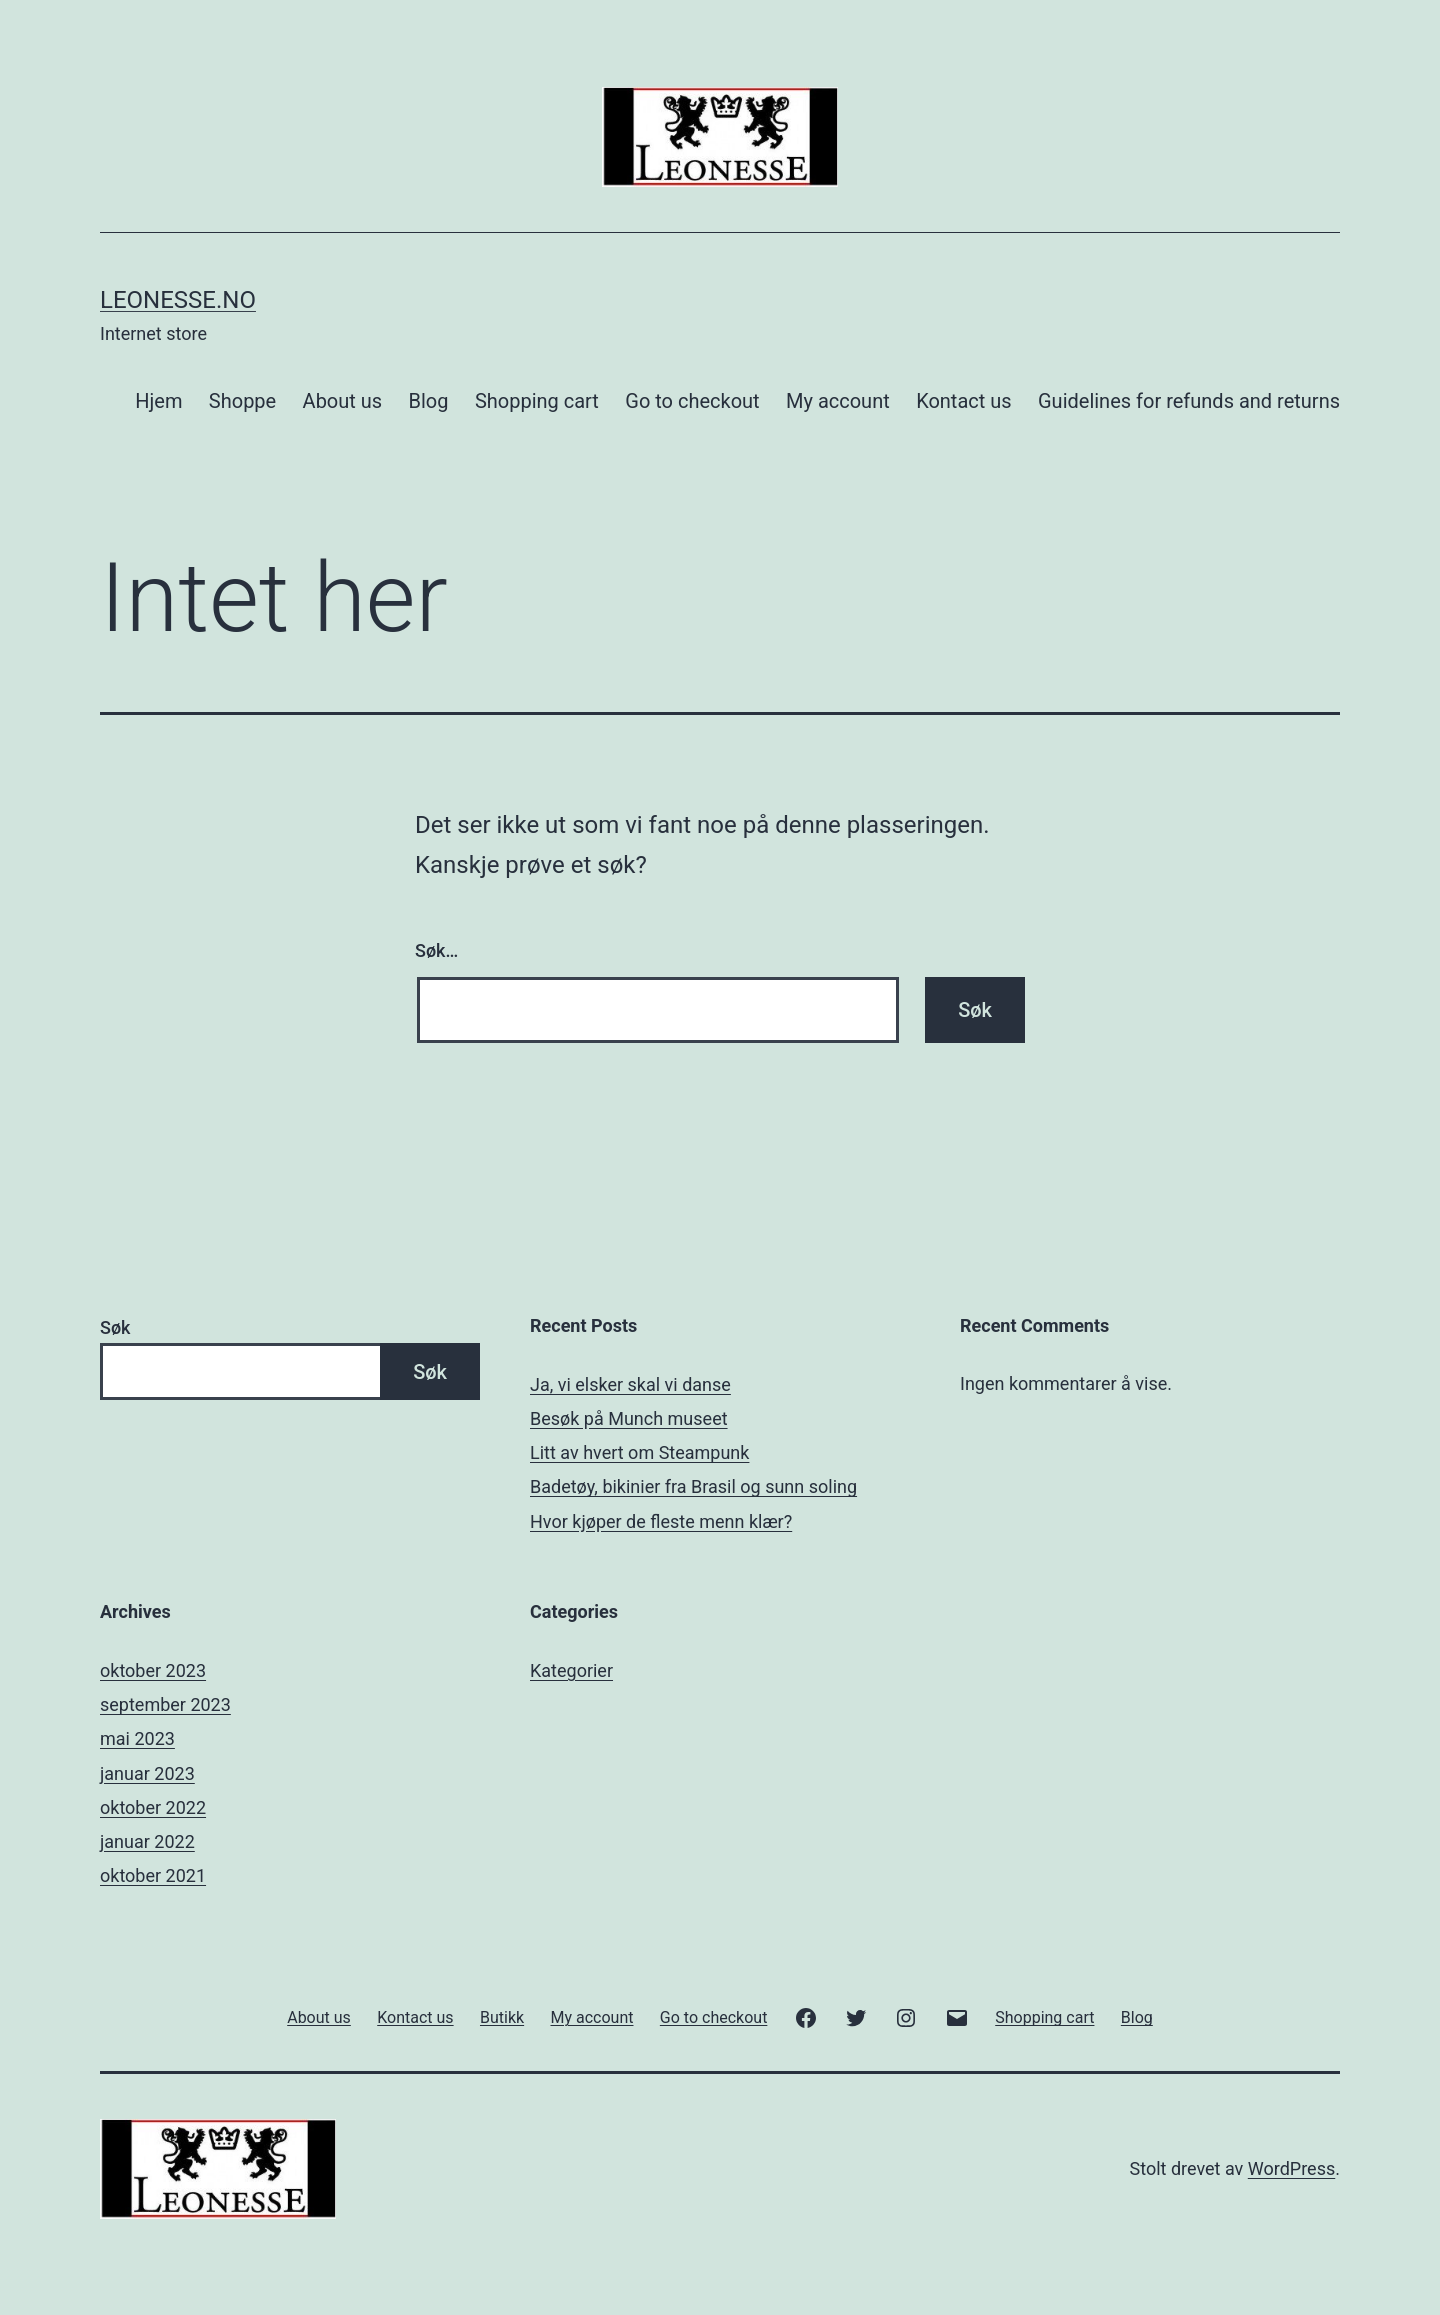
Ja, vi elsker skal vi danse (630, 1384)
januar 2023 (147, 1773)
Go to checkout (692, 401)
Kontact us (963, 401)
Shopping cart (537, 401)
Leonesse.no (178, 300)
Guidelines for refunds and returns (1189, 401)
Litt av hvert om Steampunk (639, 1452)
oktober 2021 (153, 1875)
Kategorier (571, 1670)
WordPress (1291, 2168)
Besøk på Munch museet (629, 1418)
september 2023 (165, 1704)
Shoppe (242, 401)
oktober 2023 (153, 1670)
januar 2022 (147, 1841)
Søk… (436, 950)
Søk (115, 1327)
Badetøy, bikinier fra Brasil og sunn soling (693, 1486)
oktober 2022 (153, 1807)
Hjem (158, 401)
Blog (429, 401)
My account (838, 401)
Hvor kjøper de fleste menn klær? (661, 1521)
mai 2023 (137, 1738)
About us (343, 401)
